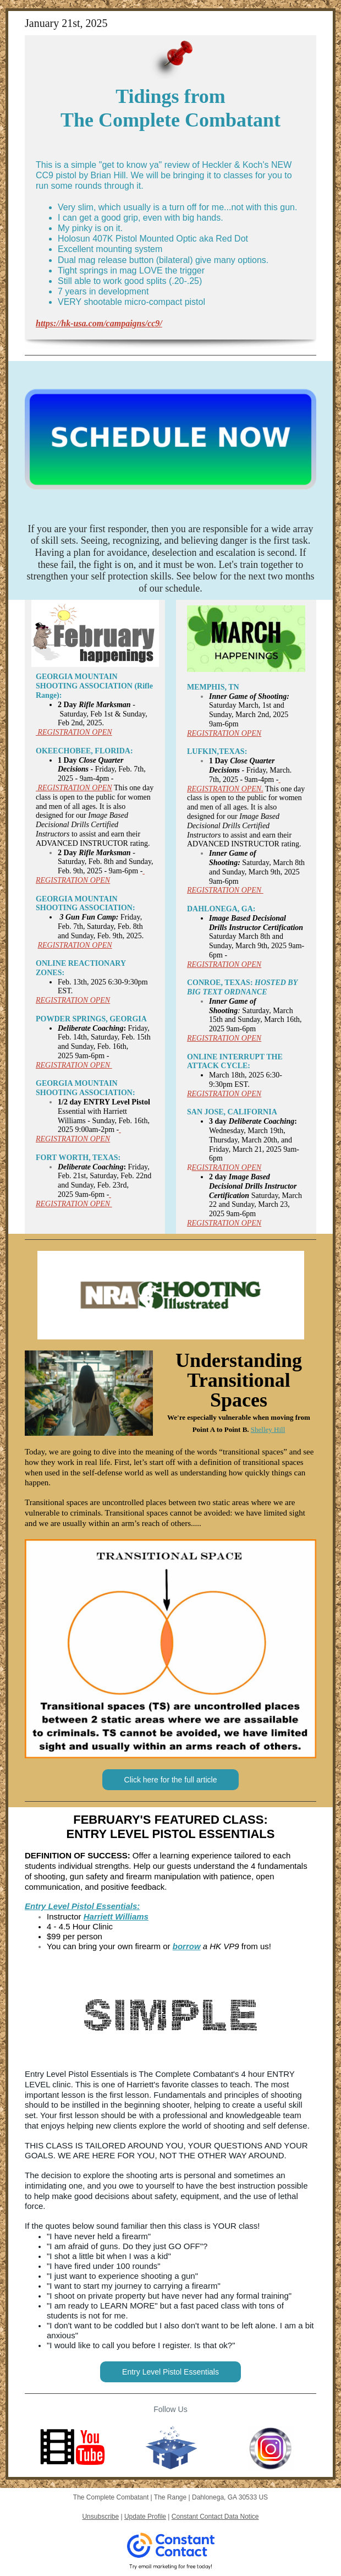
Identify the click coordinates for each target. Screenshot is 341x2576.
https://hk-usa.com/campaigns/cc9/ (99, 323)
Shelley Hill (268, 1429)
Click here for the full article (170, 1779)
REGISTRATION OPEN (74, 788)
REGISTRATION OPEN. (225, 789)
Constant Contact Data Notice (215, 2516)
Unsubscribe (100, 2516)
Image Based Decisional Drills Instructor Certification (256, 923)
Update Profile (145, 2516)
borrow (187, 1946)
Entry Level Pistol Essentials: (82, 1906)
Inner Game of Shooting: (249, 696)
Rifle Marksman (105, 705)
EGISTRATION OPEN (227, 1167)
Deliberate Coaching (90, 1028)
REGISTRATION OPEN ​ (74, 1065)
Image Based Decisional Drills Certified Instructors (82, 824)
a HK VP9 (220, 1946)
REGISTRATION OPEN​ (74, 732)
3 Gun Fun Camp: (89, 917)
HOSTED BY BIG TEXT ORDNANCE (242, 987)
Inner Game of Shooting (232, 1006)
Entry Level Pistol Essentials (170, 2371)
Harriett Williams (116, 1916)
